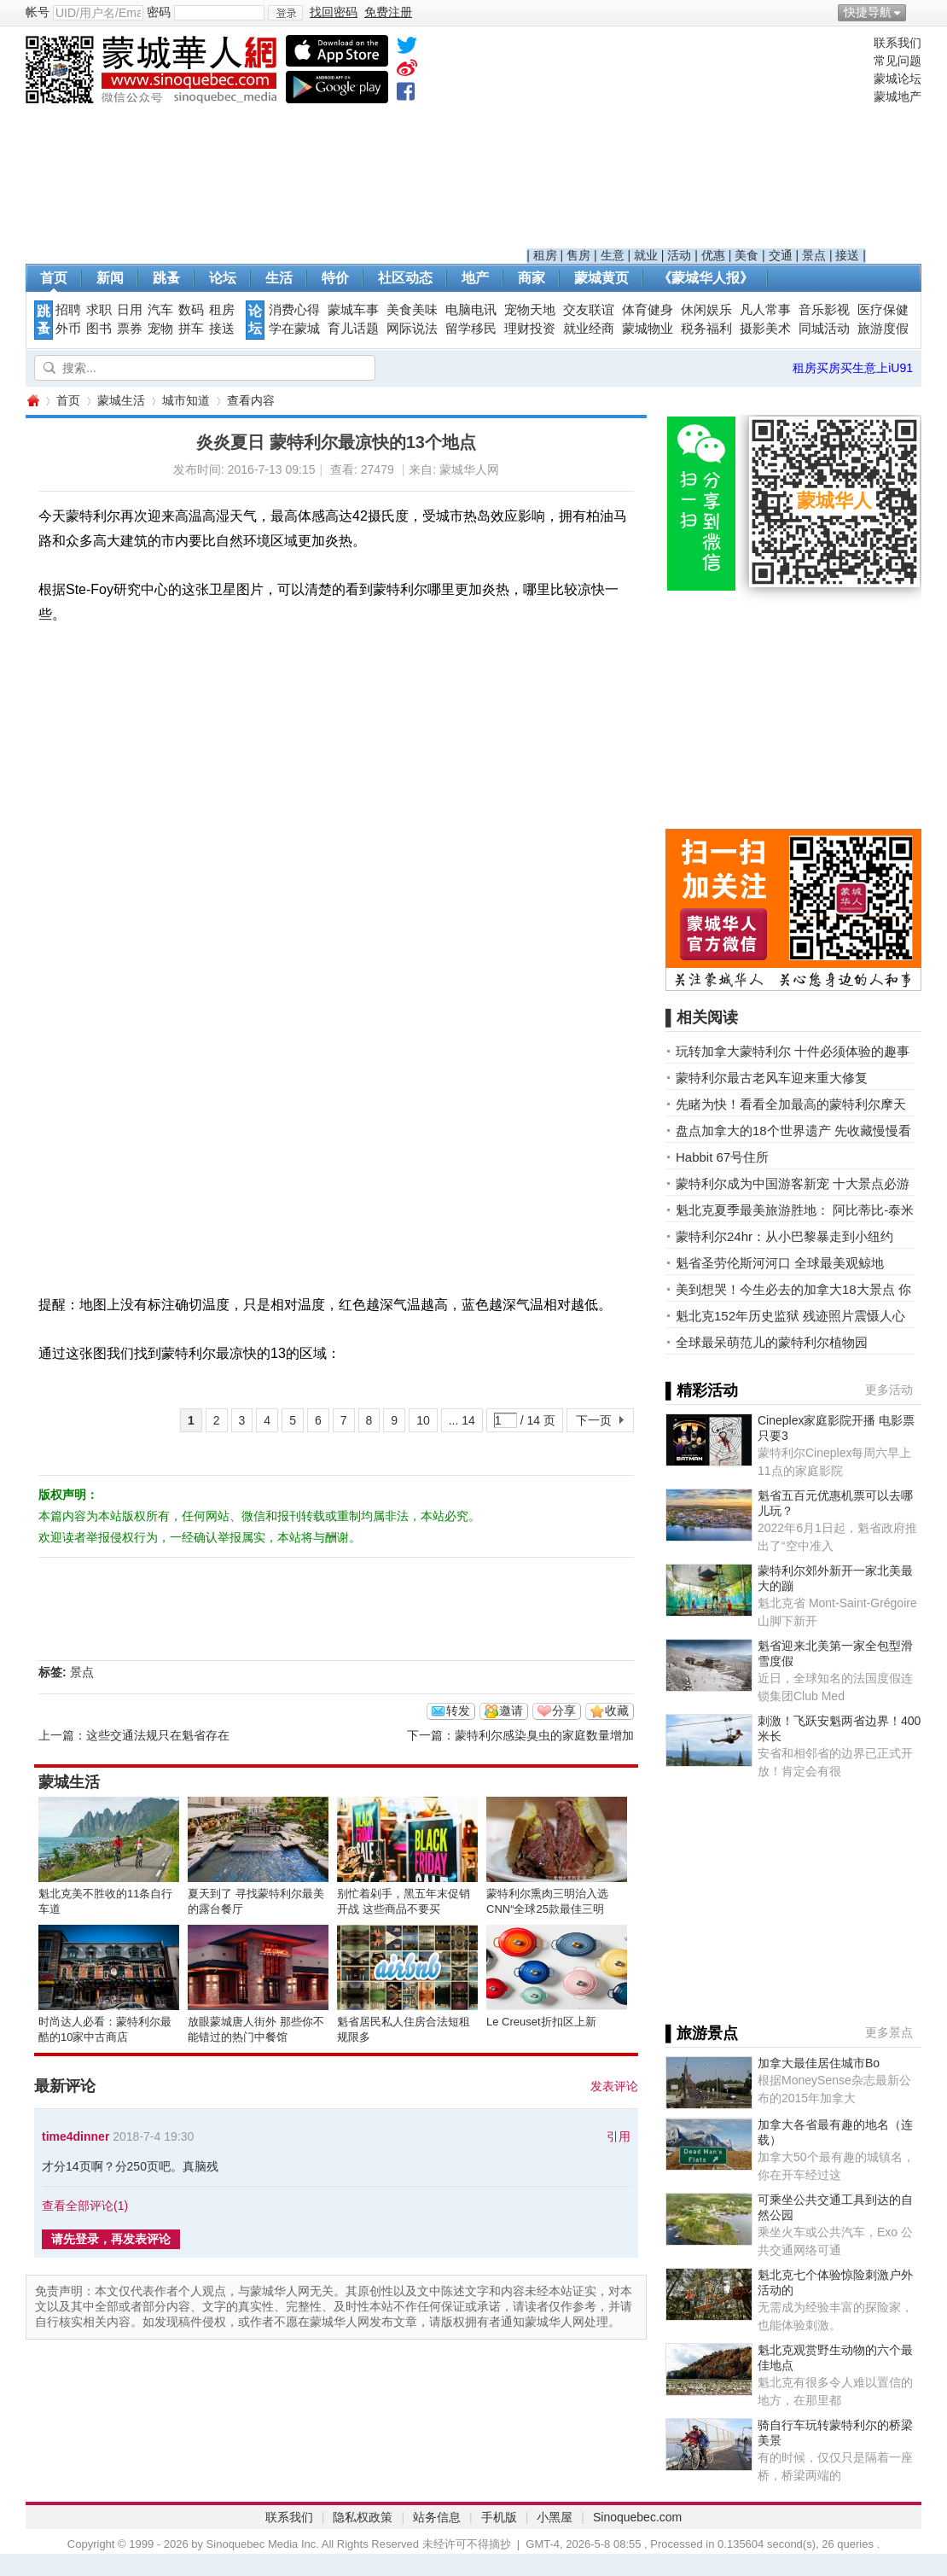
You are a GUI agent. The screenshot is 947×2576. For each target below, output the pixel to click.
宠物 (160, 328)
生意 (613, 255)
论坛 (222, 278)
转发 (458, 1710)
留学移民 (471, 328)
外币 (68, 328)
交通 (781, 255)
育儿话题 (353, 328)
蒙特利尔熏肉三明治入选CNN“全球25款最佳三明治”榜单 (547, 1909)
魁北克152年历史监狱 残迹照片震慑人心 (790, 1315)
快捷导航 (868, 12)
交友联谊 (588, 310)
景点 (814, 255)
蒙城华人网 (32, 400)
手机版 (499, 2517)
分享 (564, 1710)
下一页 (594, 1420)
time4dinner (75, 2136)
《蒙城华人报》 (705, 278)
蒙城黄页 (601, 278)
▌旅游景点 (701, 2033)
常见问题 (897, 60)
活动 (679, 255)
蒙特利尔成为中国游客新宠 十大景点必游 (792, 1183)
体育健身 (647, 310)
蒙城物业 (647, 328)
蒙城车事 (353, 310)
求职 (99, 310)
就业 (646, 255)
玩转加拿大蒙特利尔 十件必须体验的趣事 (792, 1051)
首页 (53, 278)
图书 (99, 328)
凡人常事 (765, 310)
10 (423, 1420)
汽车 (160, 310)
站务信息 (437, 2517)
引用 (618, 2136)
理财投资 (529, 328)
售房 (578, 255)
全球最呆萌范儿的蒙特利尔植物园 (772, 1342)
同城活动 (824, 328)
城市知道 (186, 400)
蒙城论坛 (897, 78)
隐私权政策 (362, 2517)
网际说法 (412, 328)
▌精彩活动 (701, 1390)
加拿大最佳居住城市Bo (819, 2063)
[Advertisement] (696, 141)
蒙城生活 (121, 400)
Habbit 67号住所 (722, 1157)
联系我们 (897, 43)
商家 (531, 278)
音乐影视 (824, 310)
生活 (279, 278)
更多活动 (889, 1389)
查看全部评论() (85, 2205)
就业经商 (588, 328)
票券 (129, 328)
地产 (475, 278)
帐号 (37, 12)
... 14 (462, 1420)
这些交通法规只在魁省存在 (157, 1735)
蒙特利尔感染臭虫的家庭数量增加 (544, 1735)
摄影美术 (765, 328)
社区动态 (405, 278)
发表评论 (614, 2086)
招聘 (68, 310)
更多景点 (889, 2032)
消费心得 (294, 310)
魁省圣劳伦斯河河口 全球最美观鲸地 (780, 1263)
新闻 (110, 278)
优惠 (713, 255)
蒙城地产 (897, 96)
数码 (191, 310)
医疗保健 (883, 310)
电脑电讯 (471, 310)
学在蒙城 (294, 328)
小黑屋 (554, 2517)
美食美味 (412, 310)
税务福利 (706, 328)
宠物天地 (529, 310)
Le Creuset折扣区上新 (541, 2021)
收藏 (617, 1710)
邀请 (511, 1710)
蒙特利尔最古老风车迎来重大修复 (772, 1077)
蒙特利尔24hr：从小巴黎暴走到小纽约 (784, 1236)
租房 (545, 255)
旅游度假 (883, 328)
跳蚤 (166, 278)
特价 (335, 278)
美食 (746, 255)
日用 (129, 310)
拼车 (191, 328)
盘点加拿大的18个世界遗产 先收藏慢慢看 (793, 1130)
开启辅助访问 (917, 12)
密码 (159, 12)
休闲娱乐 (706, 310)
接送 (847, 255)
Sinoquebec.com (637, 2517)
